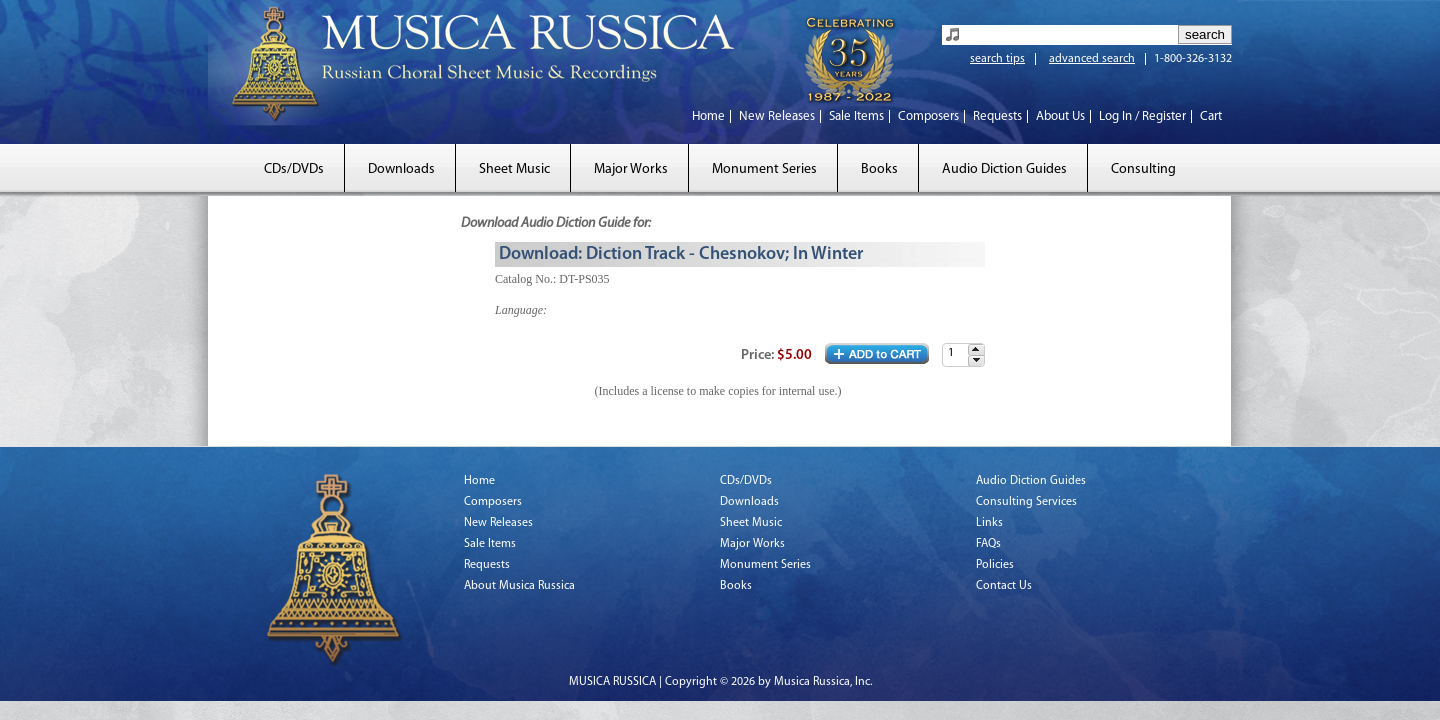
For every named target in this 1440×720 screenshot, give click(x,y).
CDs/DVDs (294, 169)
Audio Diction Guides (1004, 169)
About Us (1060, 116)
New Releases (777, 116)
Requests (997, 116)
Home (708, 116)
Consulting (1143, 169)
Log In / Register (1142, 116)
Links (989, 523)
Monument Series (764, 169)
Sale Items (856, 116)
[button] (976, 349)
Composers (928, 116)
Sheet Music (514, 169)
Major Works (631, 169)
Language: (521, 310)
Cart (1211, 116)
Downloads (401, 169)
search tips (997, 59)
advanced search (1092, 59)
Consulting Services (1026, 502)
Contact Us (1004, 586)
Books (879, 169)
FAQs (988, 544)
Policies (995, 565)
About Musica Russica (519, 586)
